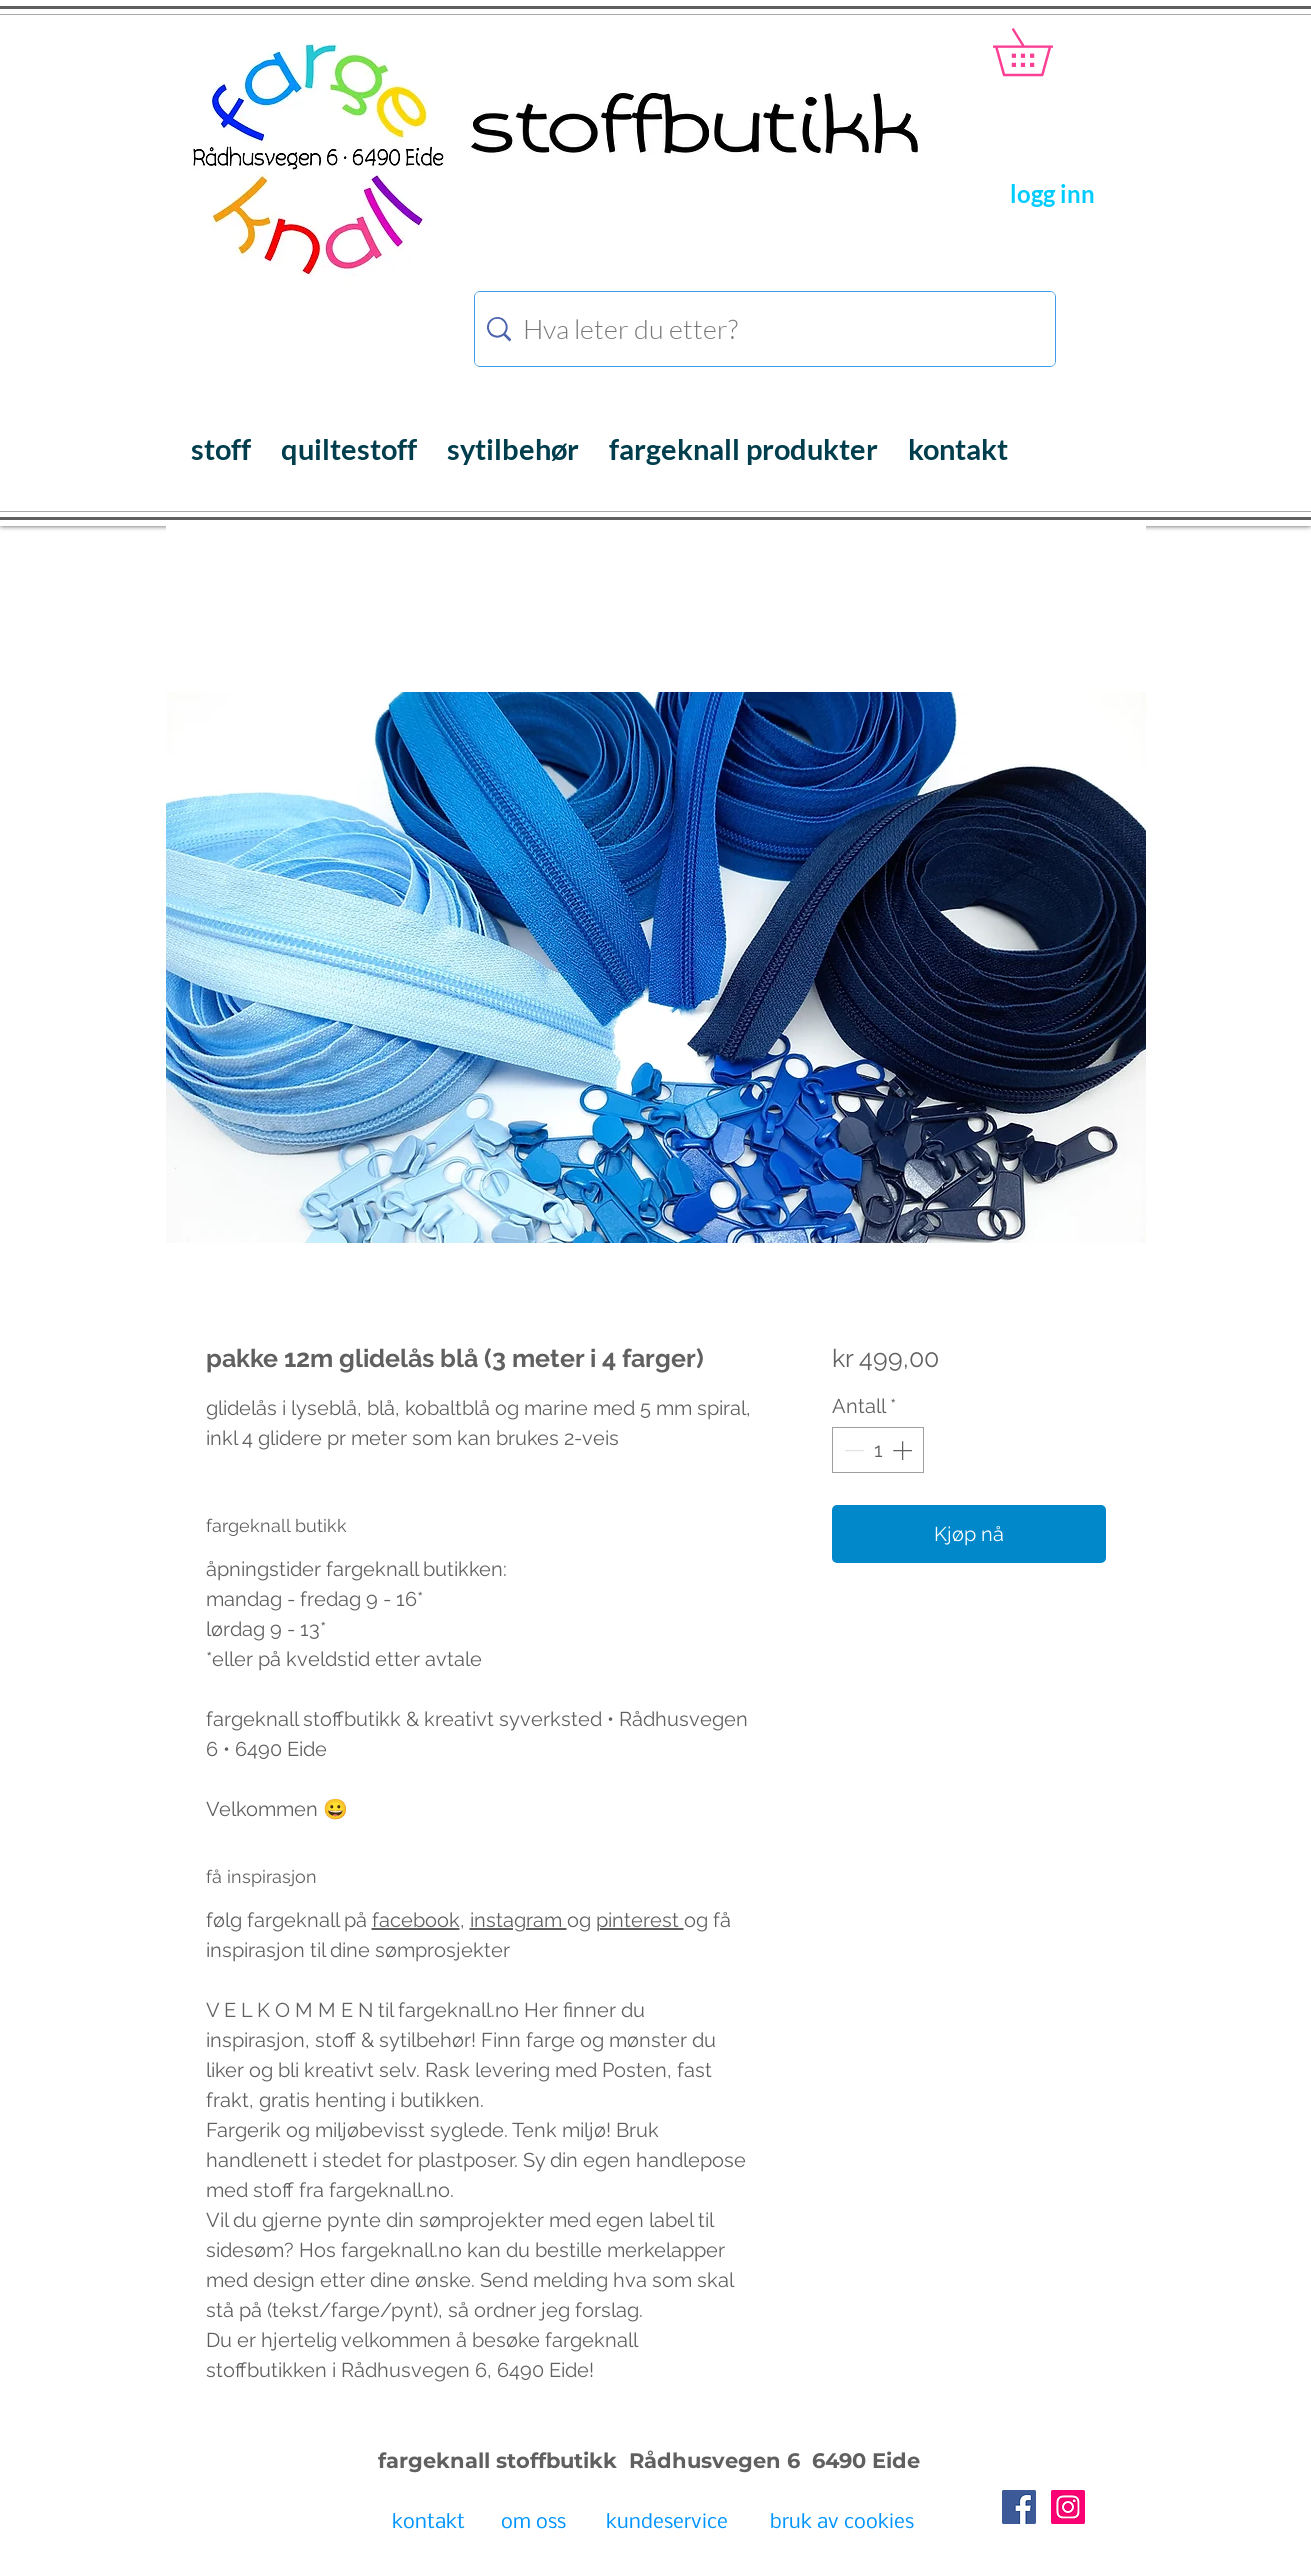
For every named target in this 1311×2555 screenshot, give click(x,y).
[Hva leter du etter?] (768, 329)
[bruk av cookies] (842, 2524)
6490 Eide (863, 2460)
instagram (518, 1920)
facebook (416, 1920)
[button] (1045, 52)
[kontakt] (428, 2524)
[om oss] (533, 2524)
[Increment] (904, 1450)
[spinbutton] (878, 1450)
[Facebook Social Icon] (1019, 2507)
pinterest (640, 1920)
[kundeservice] (667, 2524)
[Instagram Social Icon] (1068, 2507)
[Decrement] (852, 1450)
